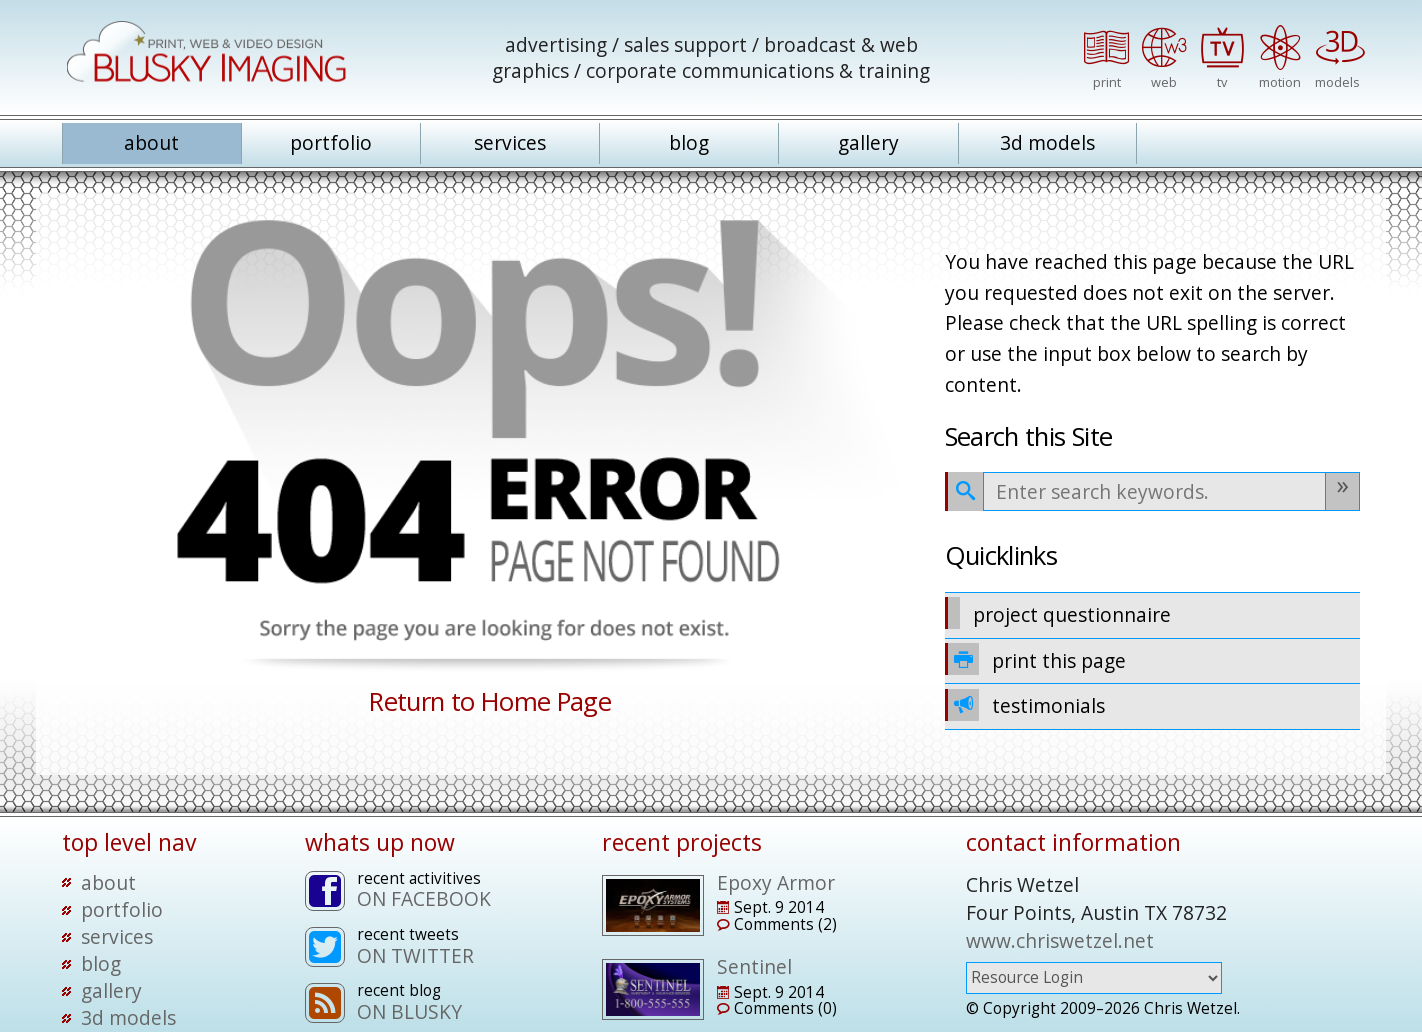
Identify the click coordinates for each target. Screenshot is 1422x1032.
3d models (1047, 142)
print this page (1036, 659)
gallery (868, 142)
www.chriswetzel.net (1060, 940)
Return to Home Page (490, 701)
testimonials (1025, 705)
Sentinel (754, 966)
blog (689, 142)
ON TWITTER (415, 955)
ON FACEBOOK (424, 898)
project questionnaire (1058, 613)
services (510, 142)
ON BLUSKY (409, 1011)
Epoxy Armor (776, 882)
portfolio (331, 142)
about (151, 142)
